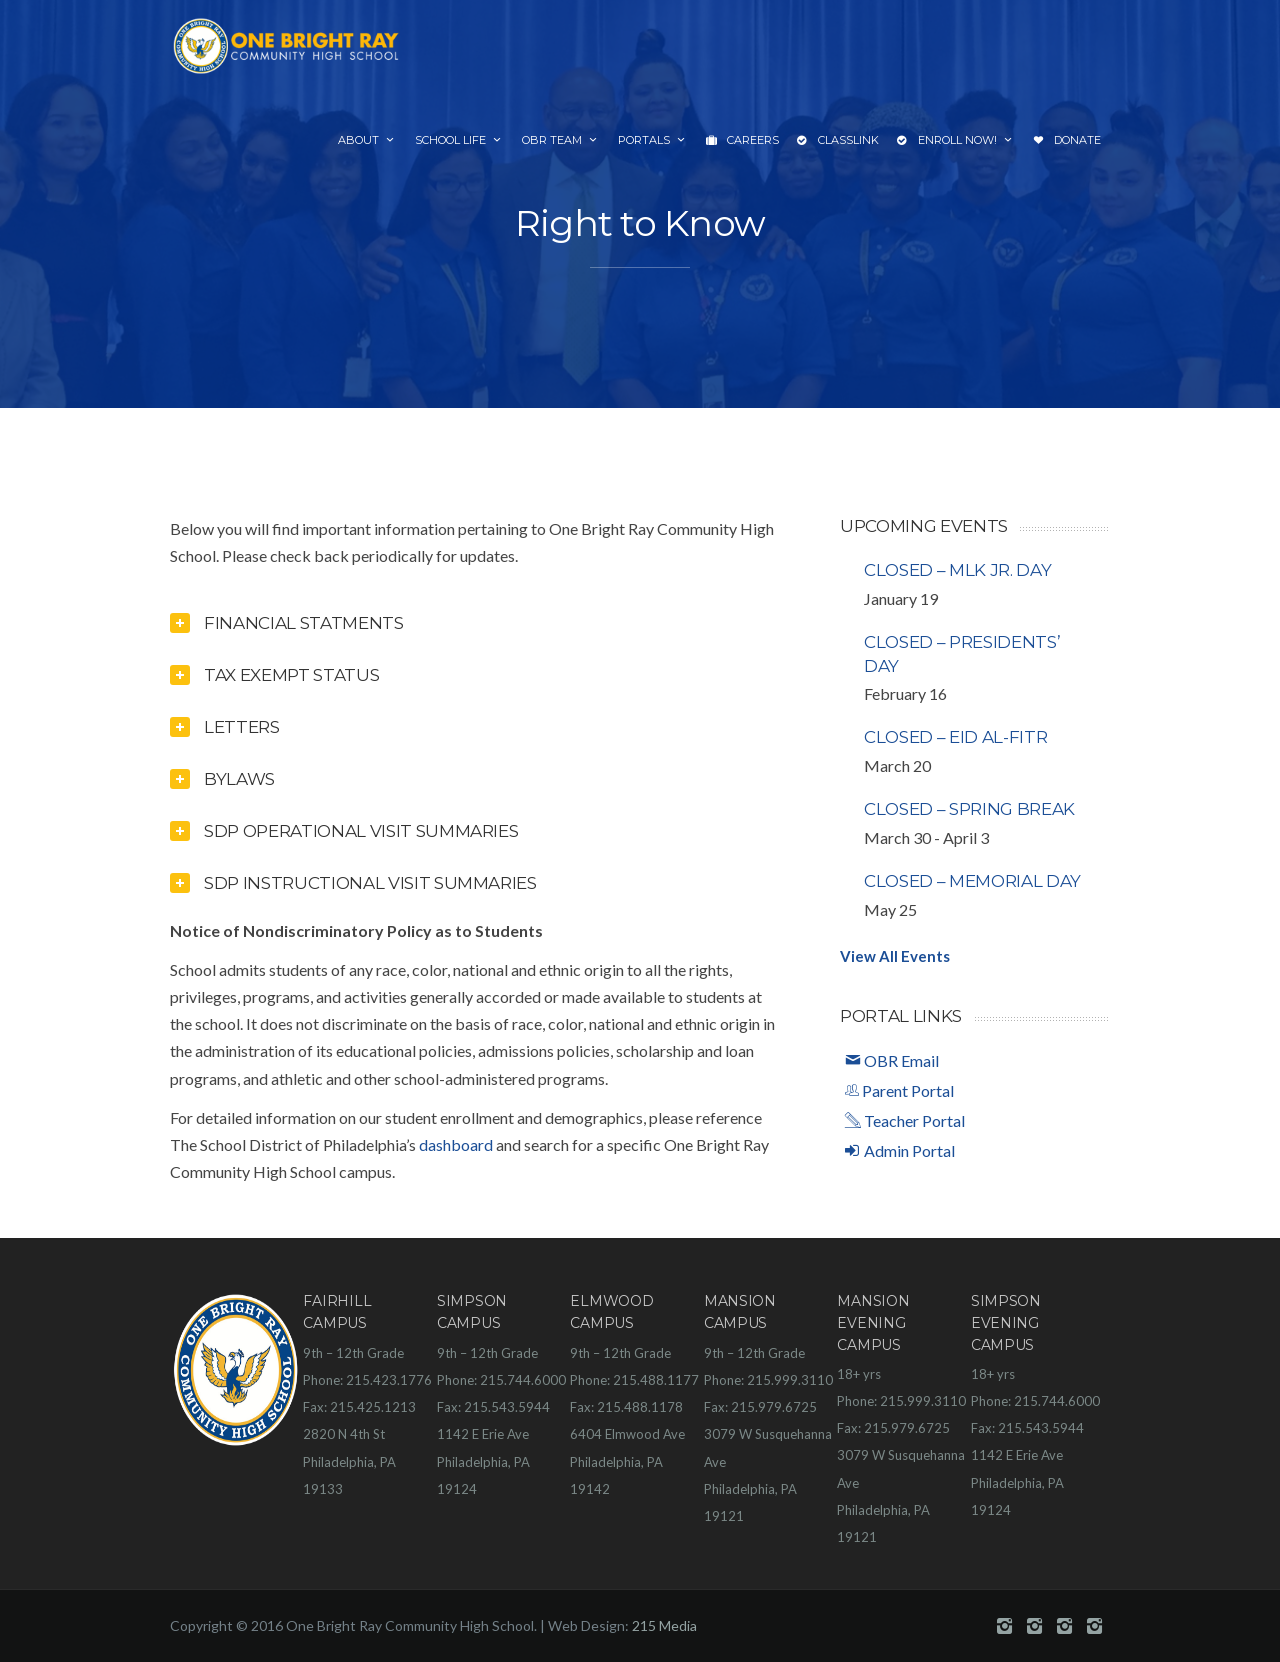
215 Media (664, 1625)
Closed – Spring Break (969, 809)
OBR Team (561, 140)
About (367, 140)
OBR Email (892, 1060)
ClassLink (838, 141)
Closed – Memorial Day (972, 881)
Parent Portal (899, 1090)
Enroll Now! (956, 141)
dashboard (456, 1144)
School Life (459, 140)
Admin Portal (900, 1150)
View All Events (895, 956)
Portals (653, 140)
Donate (1067, 141)
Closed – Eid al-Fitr (955, 737)
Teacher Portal (905, 1120)
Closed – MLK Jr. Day (957, 570)
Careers (742, 141)
